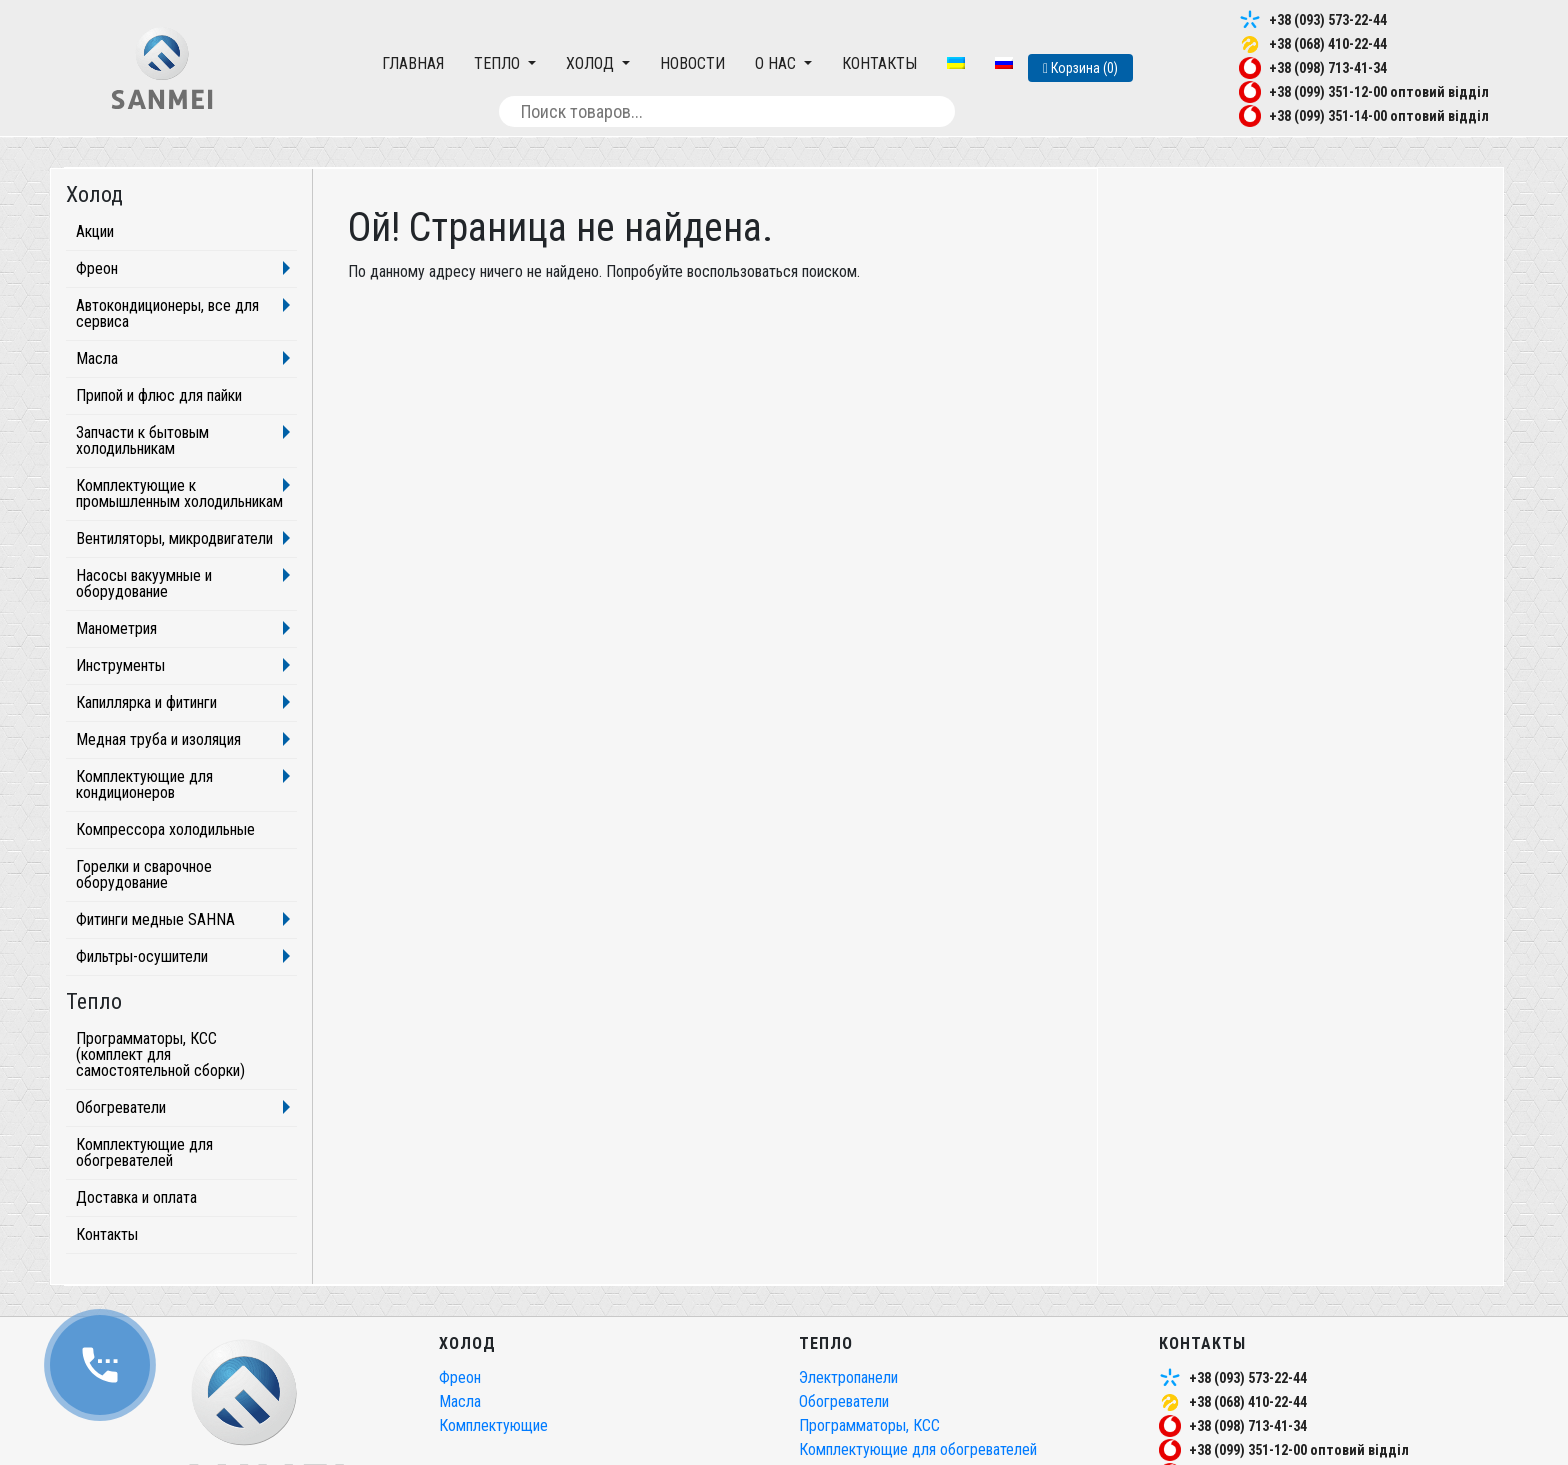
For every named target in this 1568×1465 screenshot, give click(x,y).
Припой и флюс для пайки (159, 395)
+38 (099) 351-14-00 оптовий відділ (1379, 116)
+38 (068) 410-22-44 (1328, 44)
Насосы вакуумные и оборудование (144, 583)
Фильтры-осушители (142, 956)
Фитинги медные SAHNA (155, 919)
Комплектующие (493, 1425)
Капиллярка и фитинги (146, 702)
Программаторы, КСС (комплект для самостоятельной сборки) (160, 1054)
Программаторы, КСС (869, 1425)
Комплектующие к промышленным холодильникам (179, 493)
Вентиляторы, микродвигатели (174, 538)
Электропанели (848, 1377)
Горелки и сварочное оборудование (144, 874)
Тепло (499, 63)
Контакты (879, 63)
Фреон (97, 268)
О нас (777, 63)
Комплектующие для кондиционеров (144, 784)
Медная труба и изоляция (158, 739)
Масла (97, 358)
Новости (692, 63)
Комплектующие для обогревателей (144, 1152)
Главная (413, 63)
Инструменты (120, 665)
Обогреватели (121, 1107)
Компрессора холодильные (165, 829)
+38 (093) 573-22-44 (1328, 20)
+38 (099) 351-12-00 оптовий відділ (1379, 92)
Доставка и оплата (136, 1197)
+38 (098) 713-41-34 (1328, 68)
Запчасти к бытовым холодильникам (142, 440)
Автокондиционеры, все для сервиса (167, 313)
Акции (95, 231)
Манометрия (116, 628)
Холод (592, 63)
